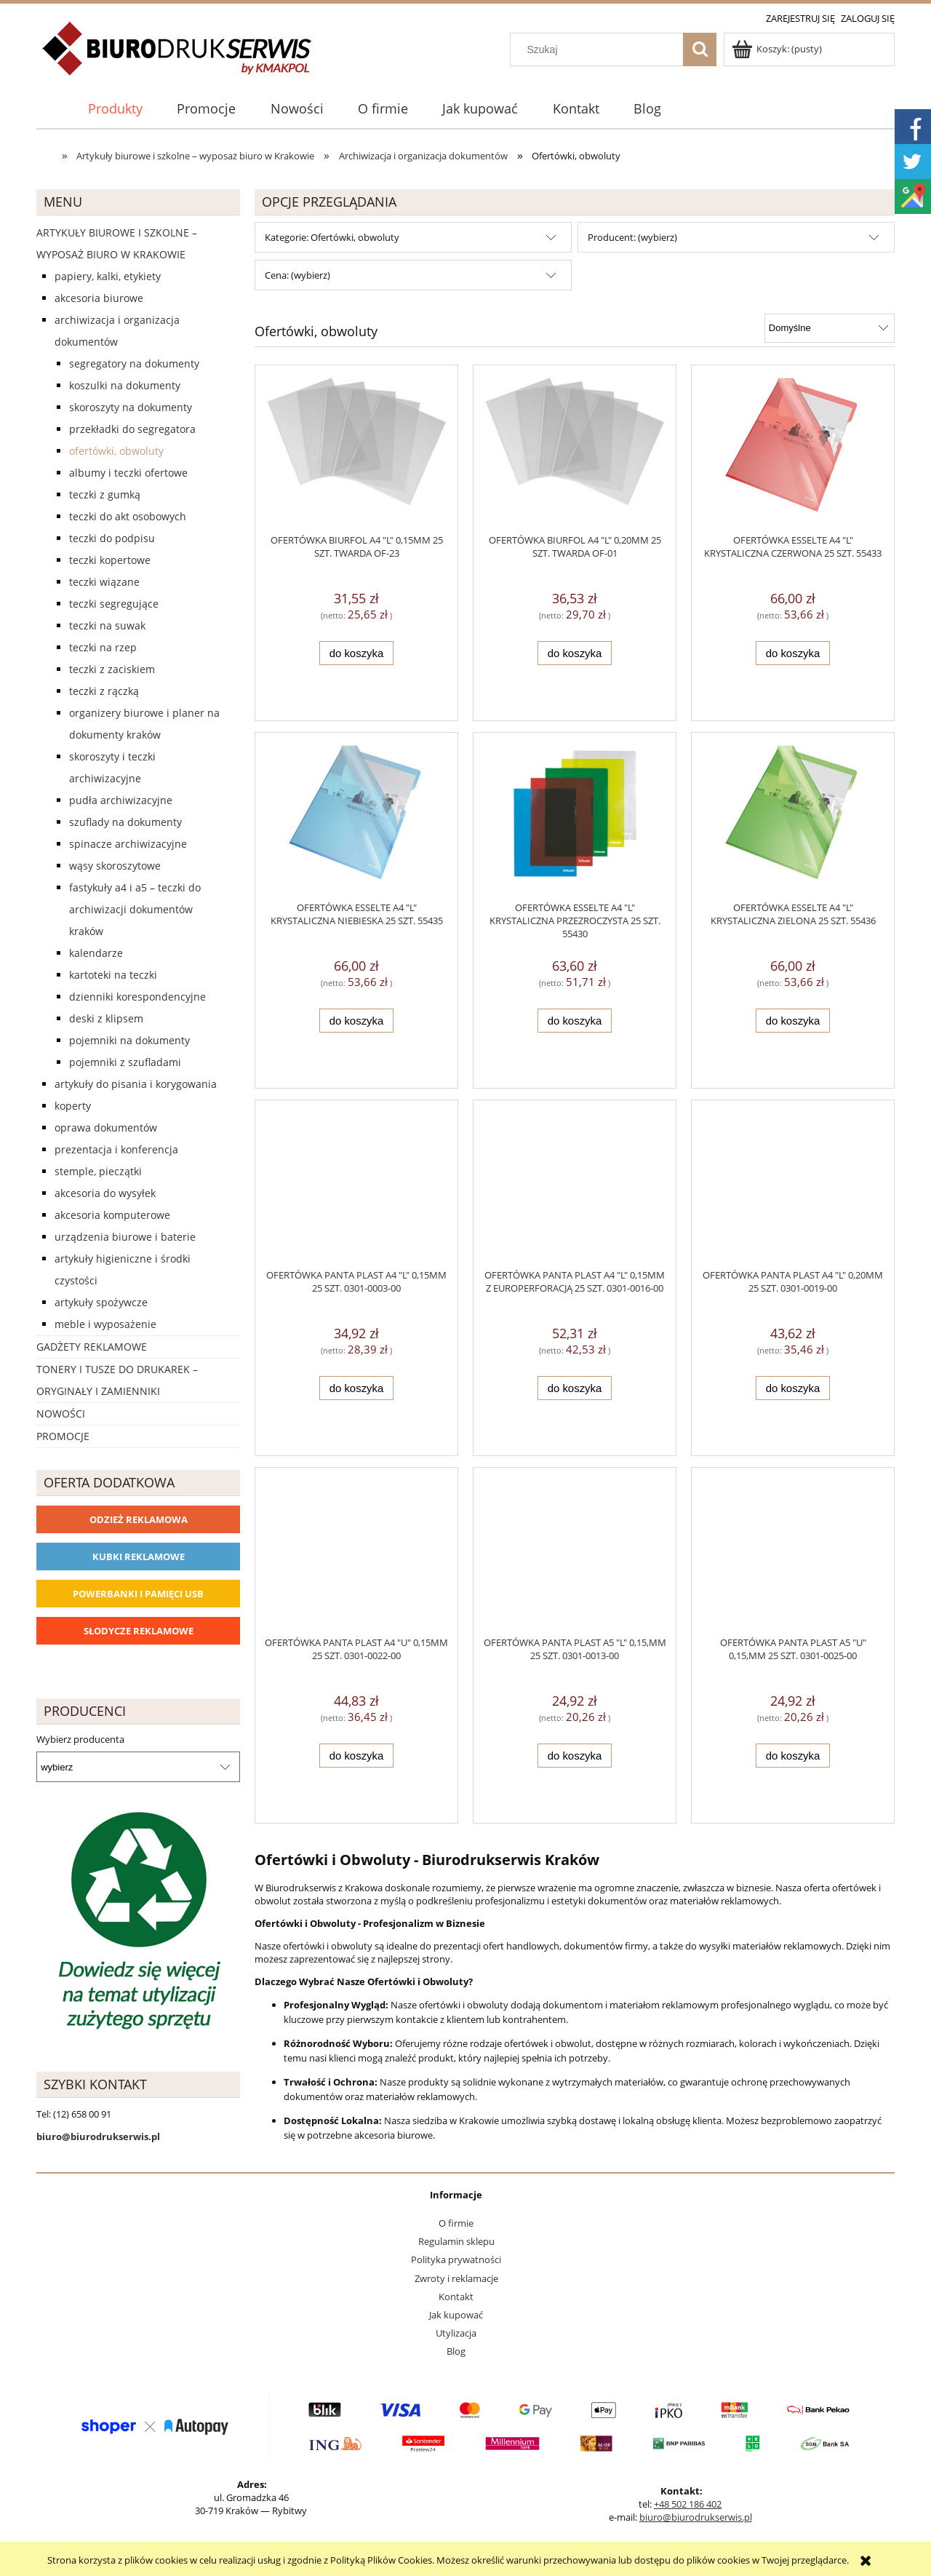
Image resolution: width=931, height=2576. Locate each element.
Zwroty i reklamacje (456, 2278)
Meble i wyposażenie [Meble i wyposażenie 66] (105, 1324)
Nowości (60, 1413)
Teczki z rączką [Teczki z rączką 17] (104, 691)
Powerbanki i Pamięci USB (138, 1593)
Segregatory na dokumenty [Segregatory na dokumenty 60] (134, 363)
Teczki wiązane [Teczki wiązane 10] (104, 582)
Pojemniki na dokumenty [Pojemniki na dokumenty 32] (129, 1040)
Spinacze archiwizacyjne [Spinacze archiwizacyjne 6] (128, 844)
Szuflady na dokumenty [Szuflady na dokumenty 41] (125, 822)
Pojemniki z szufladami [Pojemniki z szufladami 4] (125, 1062)
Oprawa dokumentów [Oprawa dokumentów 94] (106, 1127)
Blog (456, 2351)
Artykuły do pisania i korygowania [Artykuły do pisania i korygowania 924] (136, 1084)
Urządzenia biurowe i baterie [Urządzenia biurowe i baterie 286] (125, 1237)
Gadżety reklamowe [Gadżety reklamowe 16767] (91, 1346)
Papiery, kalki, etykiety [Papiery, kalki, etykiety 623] (108, 276)
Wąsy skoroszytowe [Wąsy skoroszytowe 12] (115, 865)
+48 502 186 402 (688, 2504)
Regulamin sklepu (456, 2241)
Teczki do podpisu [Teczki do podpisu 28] (112, 538)
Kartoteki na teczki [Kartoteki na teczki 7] (113, 975)
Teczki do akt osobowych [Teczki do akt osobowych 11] (127, 516)
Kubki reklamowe (138, 1556)
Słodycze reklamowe (138, 1630)
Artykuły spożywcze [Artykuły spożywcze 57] (101, 1302)
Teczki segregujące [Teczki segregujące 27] (114, 604)
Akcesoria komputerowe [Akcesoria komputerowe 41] (112, 1215)
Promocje (62, 1436)
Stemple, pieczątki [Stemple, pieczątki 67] (98, 1171)
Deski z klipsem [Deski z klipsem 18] (106, 1018)
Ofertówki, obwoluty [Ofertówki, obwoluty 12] (116, 451)
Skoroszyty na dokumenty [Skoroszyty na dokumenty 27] (130, 407)
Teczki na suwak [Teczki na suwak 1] (107, 625)
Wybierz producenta (80, 1739)
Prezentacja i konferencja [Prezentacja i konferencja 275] (116, 1149)
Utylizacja (456, 2333)
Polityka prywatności (456, 2259)
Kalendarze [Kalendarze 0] (96, 953)
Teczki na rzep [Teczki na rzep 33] (103, 647)
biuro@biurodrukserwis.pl (695, 2517)
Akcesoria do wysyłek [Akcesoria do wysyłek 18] (105, 1193)
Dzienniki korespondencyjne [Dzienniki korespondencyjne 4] (137, 996)
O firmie (456, 2223)
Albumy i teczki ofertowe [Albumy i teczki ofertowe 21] (128, 473)
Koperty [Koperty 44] (73, 1106)
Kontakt (456, 2296)
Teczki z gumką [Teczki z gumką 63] (104, 494)
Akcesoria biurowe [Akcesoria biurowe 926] (99, 298)
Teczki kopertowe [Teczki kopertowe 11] (110, 560)
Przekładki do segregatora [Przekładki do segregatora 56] (132, 429)
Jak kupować (456, 2314)
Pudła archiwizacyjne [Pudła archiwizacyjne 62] (120, 800)
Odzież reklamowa (138, 1519)
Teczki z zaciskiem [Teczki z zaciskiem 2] (112, 669)
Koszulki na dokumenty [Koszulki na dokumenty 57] (124, 385)
